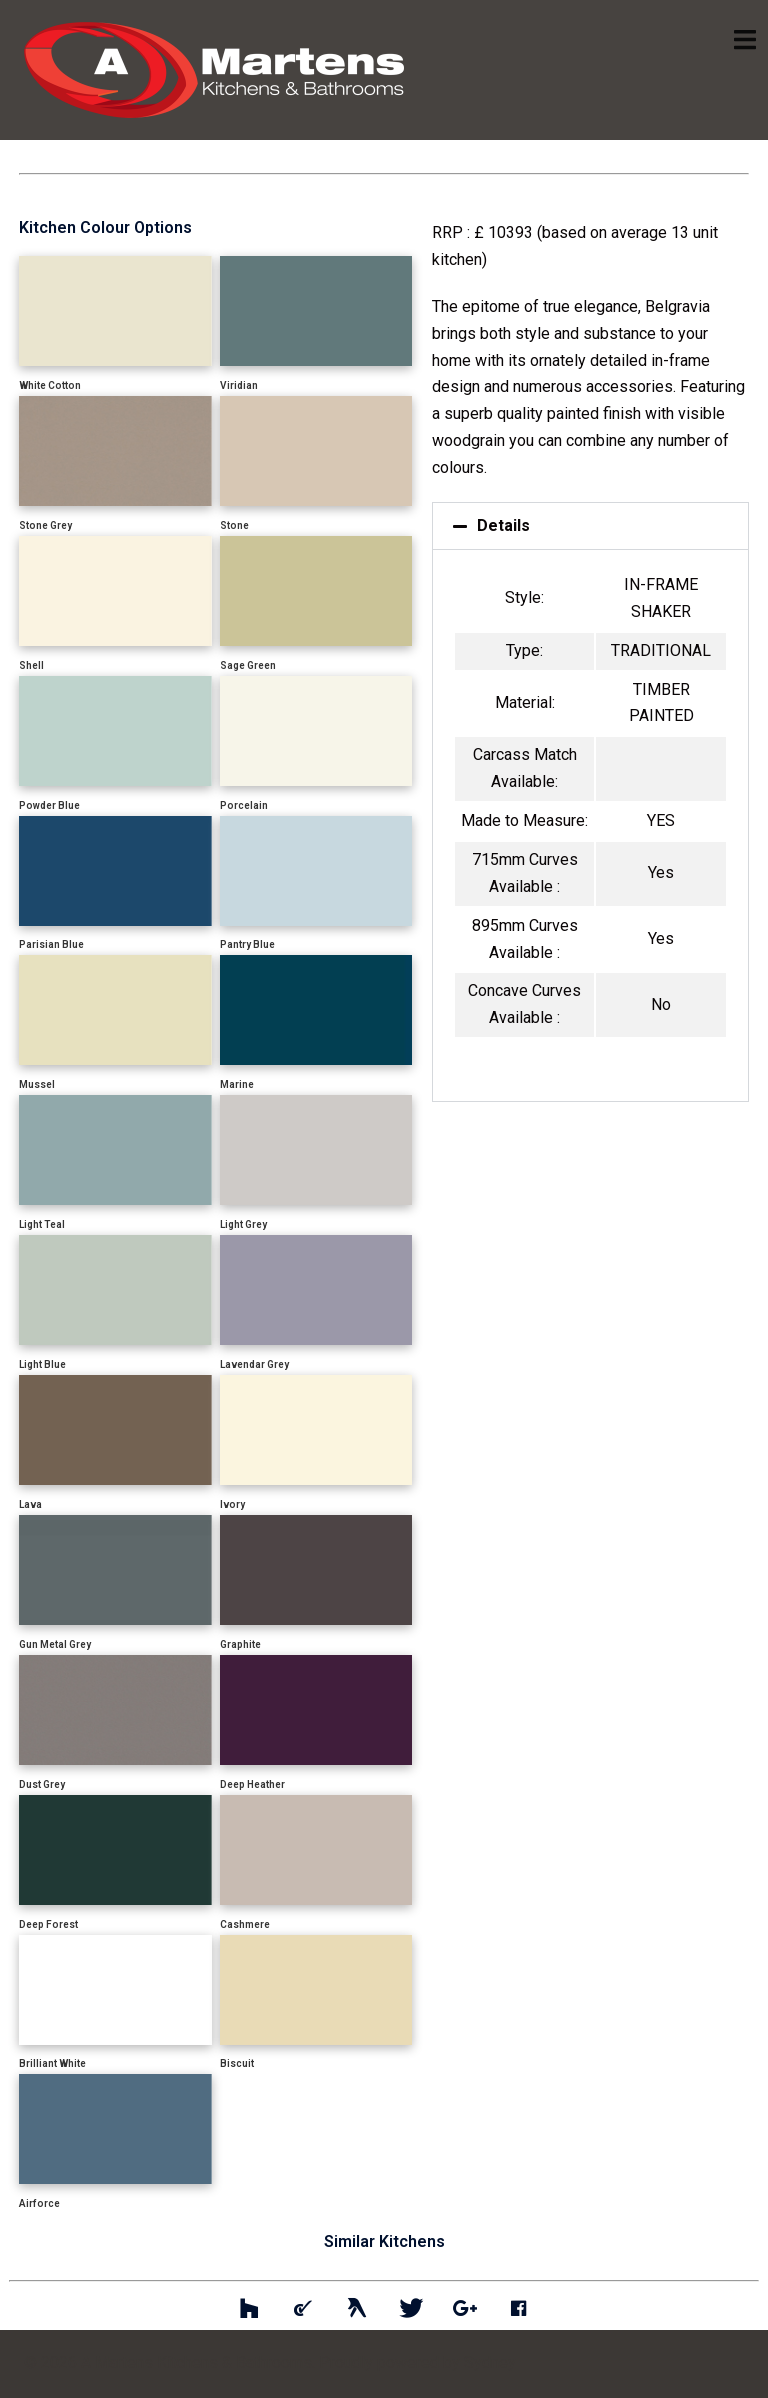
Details (503, 525)
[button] (590, 526)
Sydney (490, 2362)
